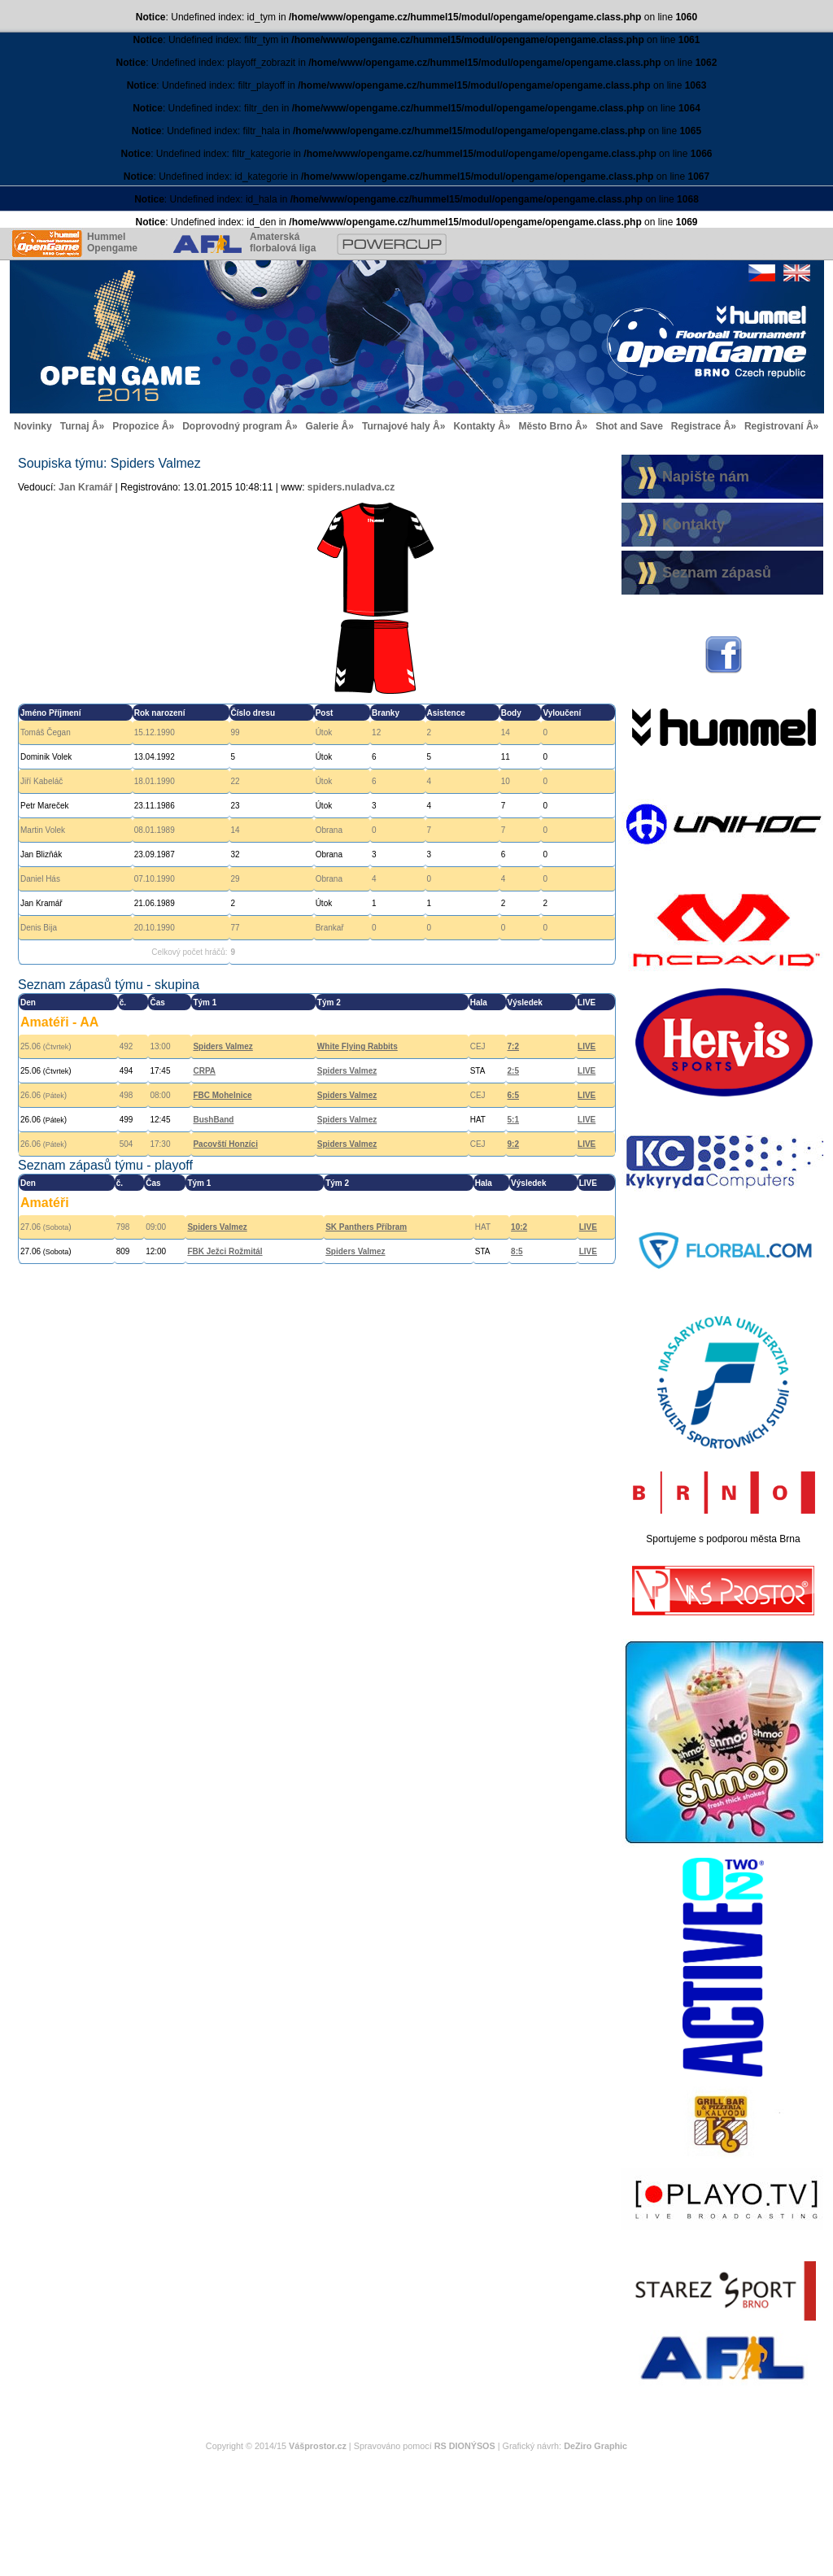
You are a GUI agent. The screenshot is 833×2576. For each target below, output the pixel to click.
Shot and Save (629, 426)
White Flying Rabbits (357, 1046)
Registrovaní (774, 426)
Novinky (33, 426)
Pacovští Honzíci (225, 1144)
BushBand (213, 1119)
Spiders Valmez (222, 1046)
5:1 (513, 1119)
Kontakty (474, 426)
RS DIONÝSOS (464, 2446)
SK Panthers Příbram (366, 1227)
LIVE (586, 1046)
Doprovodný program (232, 426)
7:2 (513, 1046)
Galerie (322, 426)
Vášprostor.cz (318, 2446)
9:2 (513, 1144)
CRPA (204, 1070)
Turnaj (74, 426)
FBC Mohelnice (222, 1095)
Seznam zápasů (716, 572)
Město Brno (545, 426)
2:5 (513, 1070)
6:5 (513, 1095)
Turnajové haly (396, 426)
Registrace (696, 426)
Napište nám (705, 477)
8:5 (516, 1251)
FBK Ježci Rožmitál (224, 1251)
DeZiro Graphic (595, 2446)
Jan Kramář (85, 487)
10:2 (519, 1227)
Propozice (135, 426)
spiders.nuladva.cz (351, 487)
